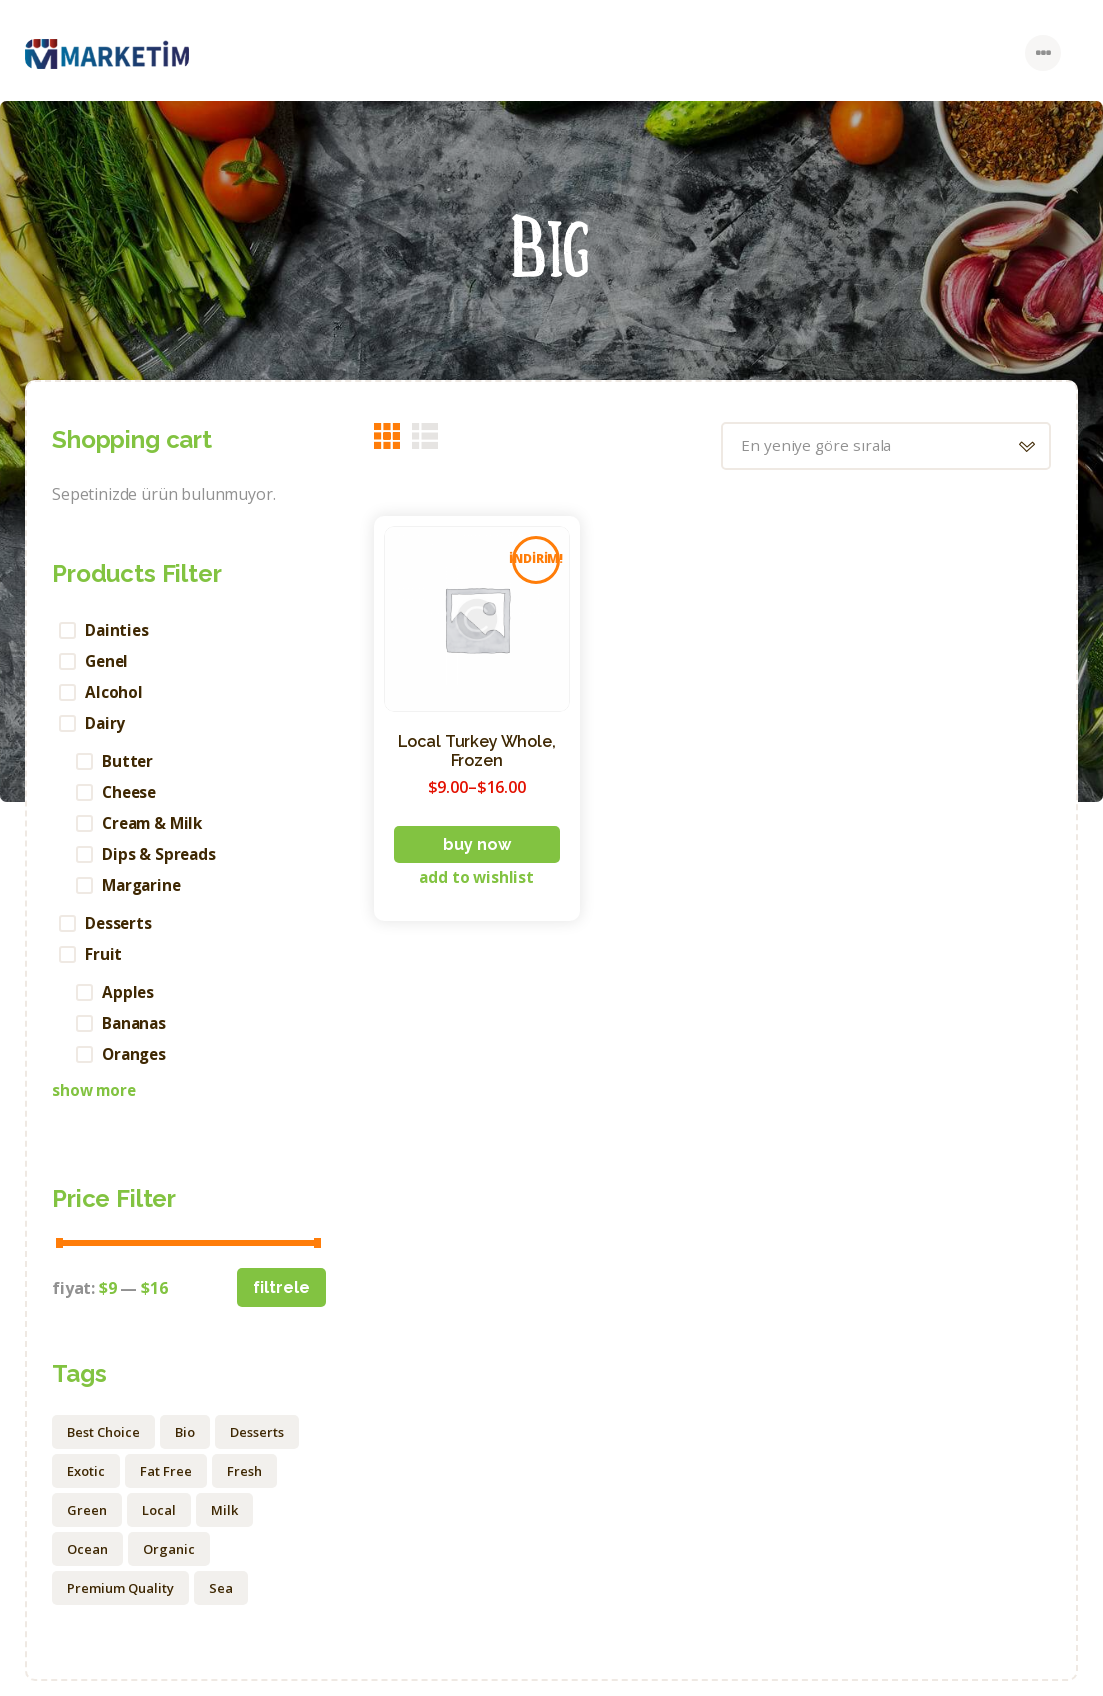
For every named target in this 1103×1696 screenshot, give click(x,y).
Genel (109, 662)
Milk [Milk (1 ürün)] (224, 1524)
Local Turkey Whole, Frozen (477, 752)
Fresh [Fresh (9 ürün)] (244, 1485)
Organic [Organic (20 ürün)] (169, 1563)
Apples (129, 1003)
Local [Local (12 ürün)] (159, 1524)
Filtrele (281, 1301)
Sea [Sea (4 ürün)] (221, 1602)
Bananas (136, 1035)
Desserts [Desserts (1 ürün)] (257, 1446)
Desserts (120, 932)
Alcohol (115, 694)
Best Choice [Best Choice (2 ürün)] (103, 1446)
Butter (129, 765)
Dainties (119, 630)
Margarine (145, 893)
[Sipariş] (878, 446)
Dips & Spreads (161, 861)
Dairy (106, 726)
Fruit (104, 964)
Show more (96, 1104)
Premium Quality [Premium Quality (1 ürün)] (120, 1602)
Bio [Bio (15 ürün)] (185, 1446)
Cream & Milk (156, 829)
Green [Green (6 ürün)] (87, 1524)
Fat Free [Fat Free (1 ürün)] (166, 1485)
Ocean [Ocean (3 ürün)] (87, 1563)
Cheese (132, 797)
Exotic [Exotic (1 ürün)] (86, 1485)
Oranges (137, 1067)
